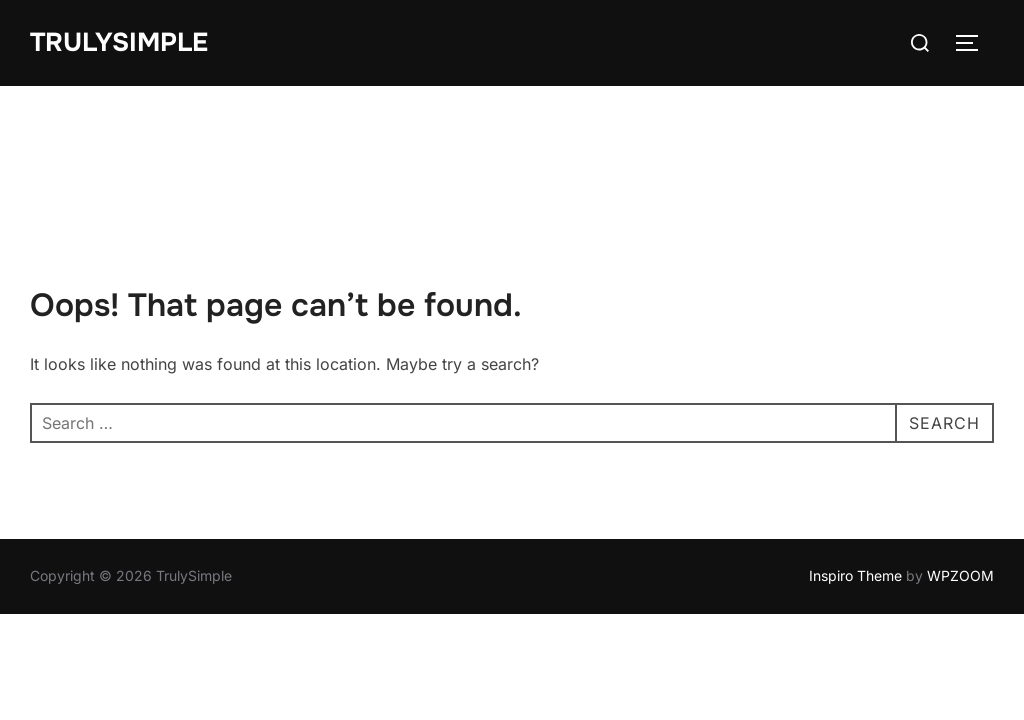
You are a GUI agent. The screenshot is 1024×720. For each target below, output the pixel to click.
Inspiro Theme (855, 489)
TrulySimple (119, 42)
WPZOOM (960, 489)
